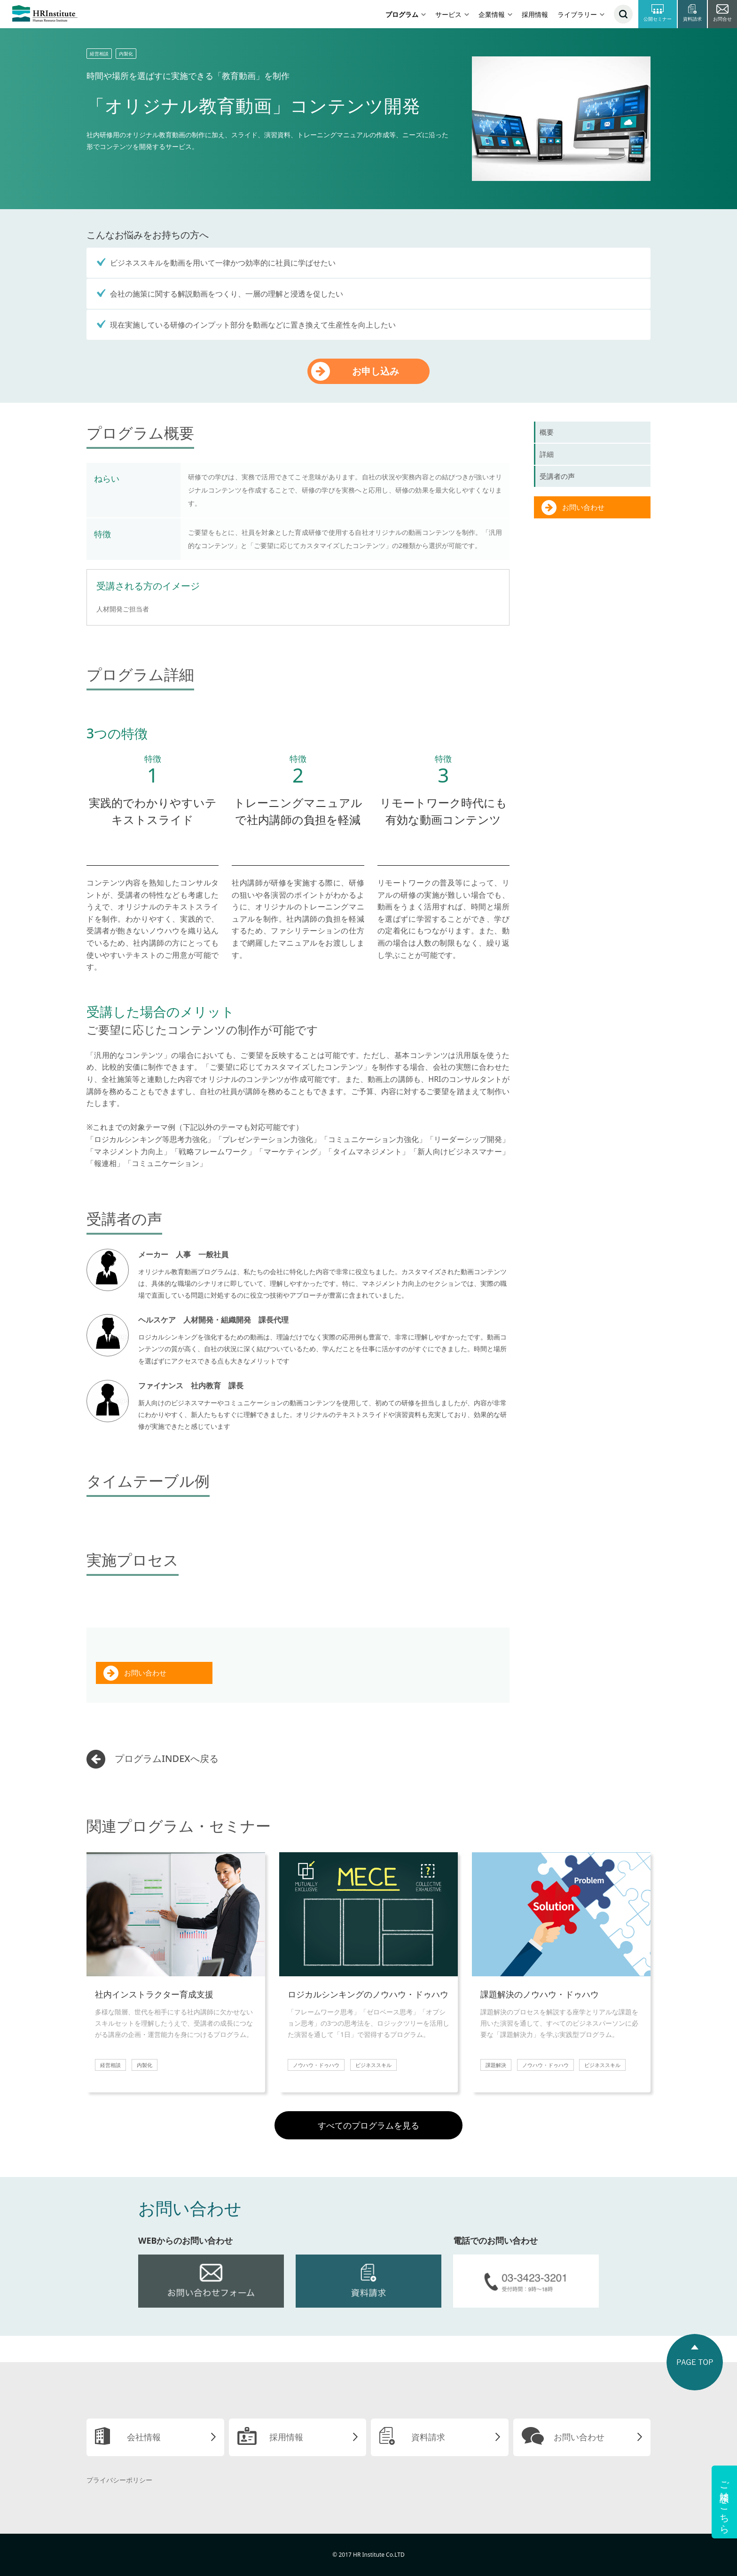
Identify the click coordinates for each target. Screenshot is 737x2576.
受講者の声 (557, 476)
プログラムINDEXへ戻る (167, 1758)
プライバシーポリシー (119, 2479)
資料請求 (428, 2437)
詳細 (547, 454)
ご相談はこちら (724, 2502)
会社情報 (144, 2437)
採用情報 (535, 14)
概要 (547, 432)
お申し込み (375, 371)
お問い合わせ (145, 1672)
